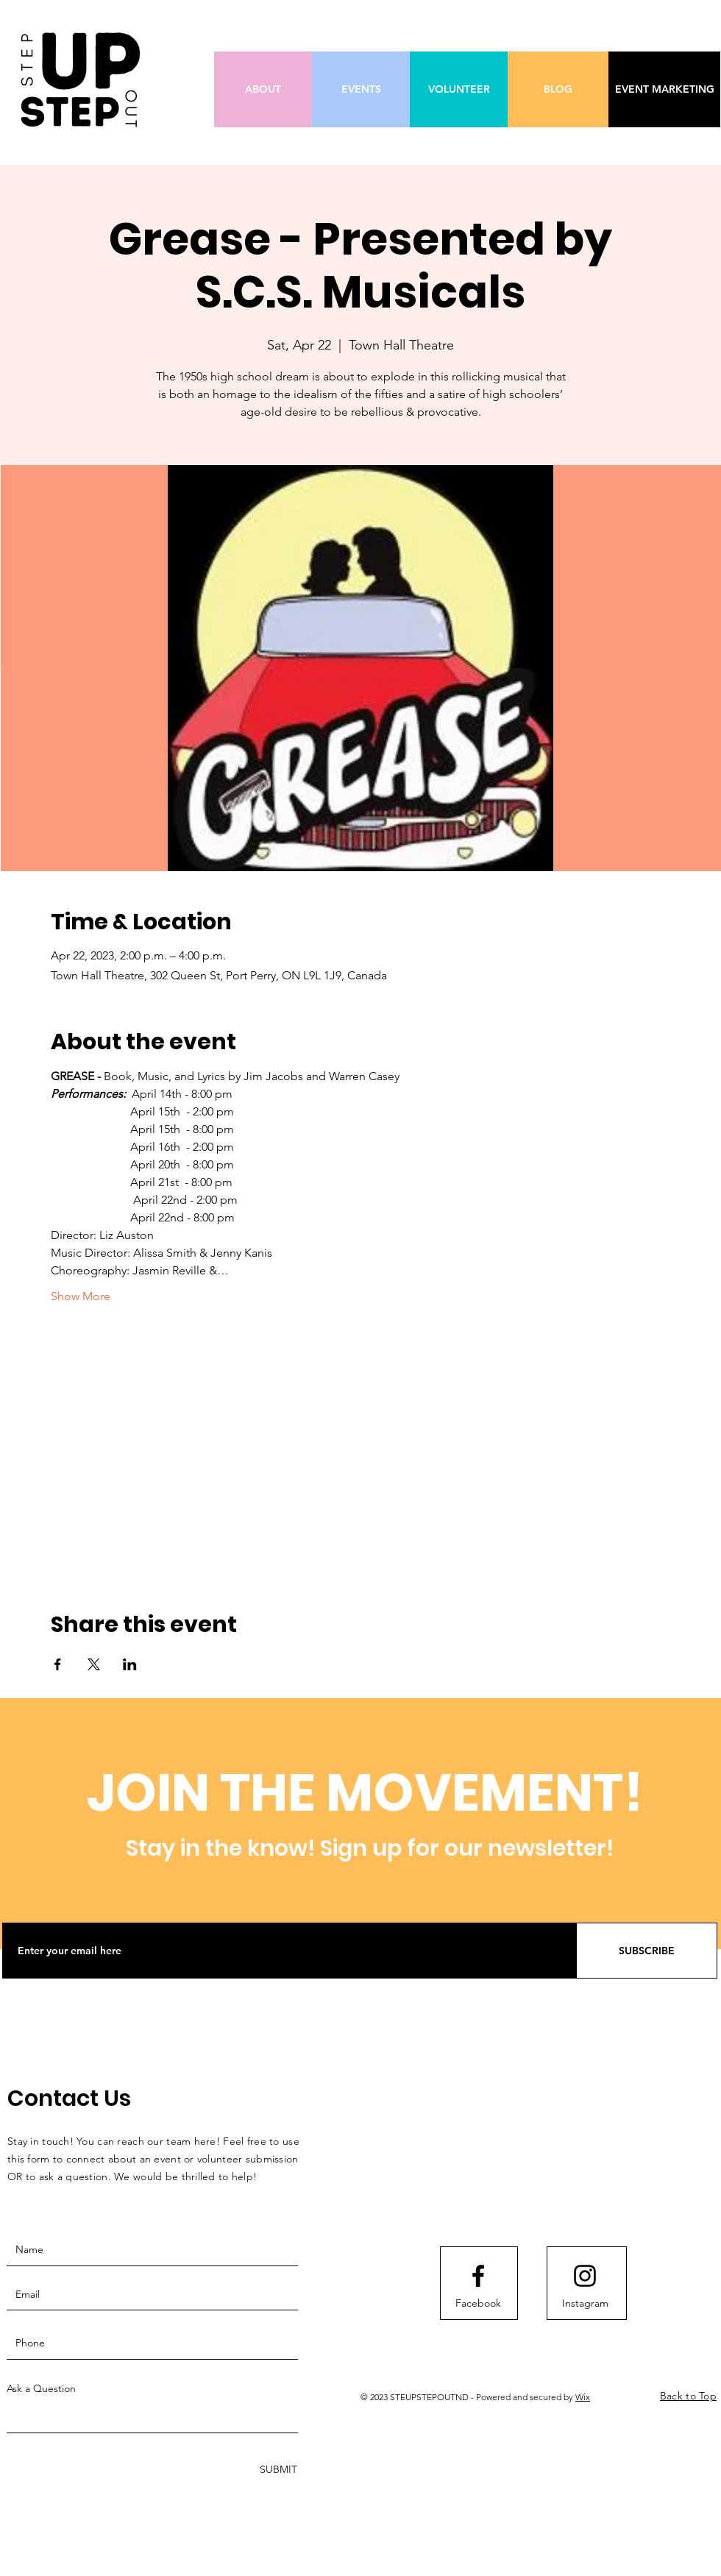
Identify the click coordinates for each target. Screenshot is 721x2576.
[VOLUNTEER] (459, 89)
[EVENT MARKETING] (664, 89)
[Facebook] (478, 2303)
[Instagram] (585, 2303)
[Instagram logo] (585, 2276)
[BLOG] (558, 89)
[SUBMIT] (277, 2469)
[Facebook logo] (478, 2276)
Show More (80, 1296)
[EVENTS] (361, 89)
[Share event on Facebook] (58, 1664)
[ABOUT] (263, 89)
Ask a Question (41, 2388)
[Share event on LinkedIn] (130, 1664)
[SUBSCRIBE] (646, 1951)
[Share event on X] (94, 1664)
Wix (582, 2396)
